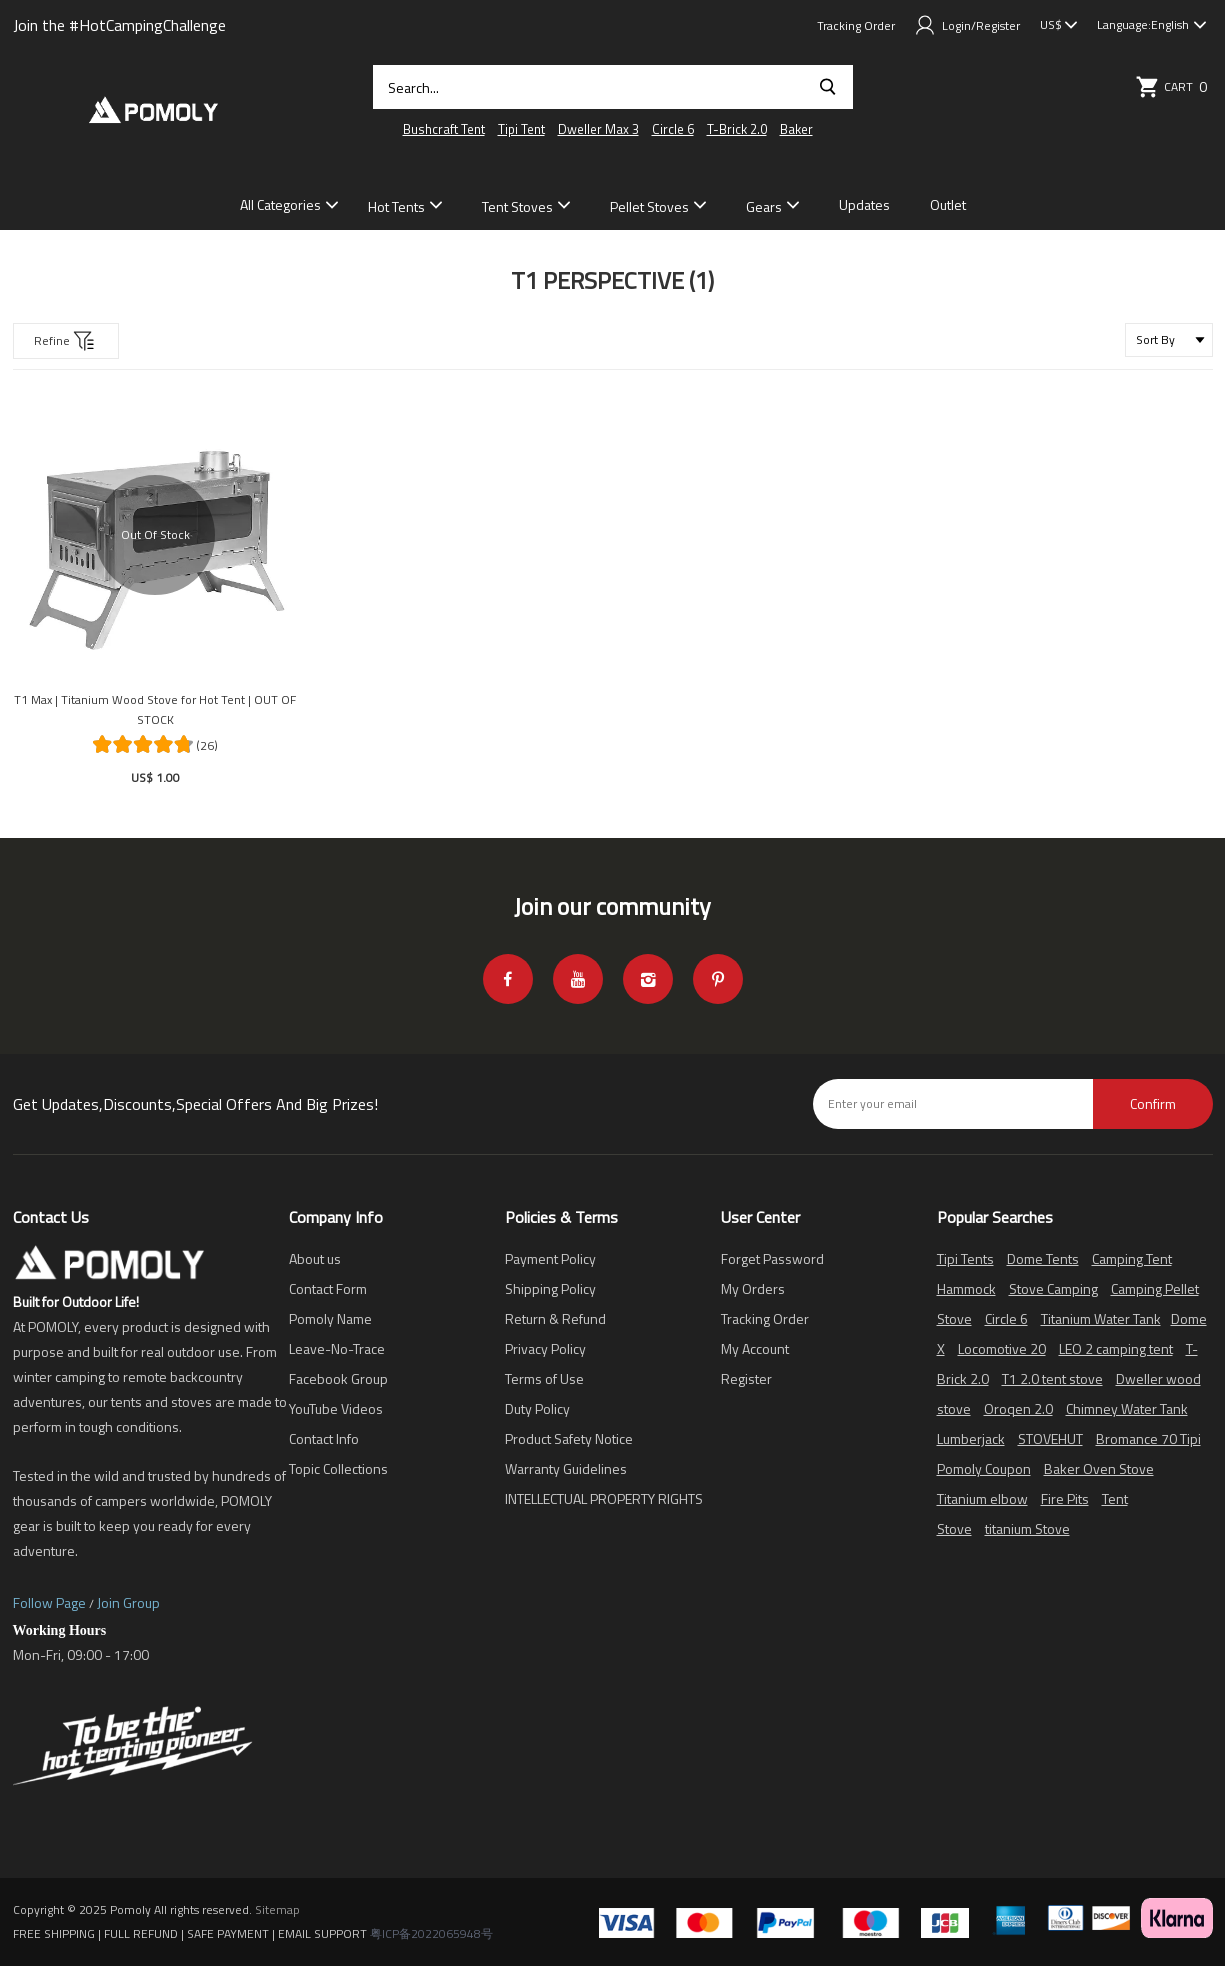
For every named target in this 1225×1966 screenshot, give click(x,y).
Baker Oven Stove (1099, 1468)
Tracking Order (856, 25)
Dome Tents (1043, 1258)
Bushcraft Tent (444, 129)
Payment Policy (550, 1258)
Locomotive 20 (1002, 1348)
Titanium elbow (982, 1498)
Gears (764, 206)
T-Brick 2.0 (737, 129)
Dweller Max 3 (598, 129)
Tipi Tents (965, 1258)
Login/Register (967, 25)
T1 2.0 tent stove (1052, 1378)
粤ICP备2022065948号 (431, 1933)
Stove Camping (1053, 1288)
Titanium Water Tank (1101, 1318)
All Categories (280, 204)
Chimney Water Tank (1127, 1408)
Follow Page (49, 1602)
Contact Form (328, 1288)
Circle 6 (673, 129)
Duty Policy (537, 1408)
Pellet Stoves (649, 206)
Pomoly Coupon (984, 1468)
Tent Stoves (517, 206)
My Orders (753, 1288)
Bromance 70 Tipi (1148, 1438)
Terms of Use (544, 1378)
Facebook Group (338, 1378)
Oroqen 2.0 (1018, 1408)
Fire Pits (1065, 1498)
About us (315, 1258)
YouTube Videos (336, 1408)
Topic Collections (338, 1468)
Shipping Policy (550, 1288)
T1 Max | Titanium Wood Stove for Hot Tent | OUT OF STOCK (155, 709)
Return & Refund (555, 1318)
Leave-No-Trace (337, 1348)
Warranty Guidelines (566, 1468)
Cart (1174, 87)
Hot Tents (396, 206)
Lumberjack (971, 1438)
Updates (864, 204)
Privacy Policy (545, 1348)
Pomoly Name (330, 1318)
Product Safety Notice (569, 1438)
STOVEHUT (1050, 1438)
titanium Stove (1027, 1528)
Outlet (948, 204)
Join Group (128, 1602)
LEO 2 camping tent (1116, 1348)
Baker (796, 129)
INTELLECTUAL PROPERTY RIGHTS (604, 1498)
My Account (755, 1348)
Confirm (1153, 1103)
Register (746, 1378)
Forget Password (772, 1258)
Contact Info (324, 1438)
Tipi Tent (521, 129)
